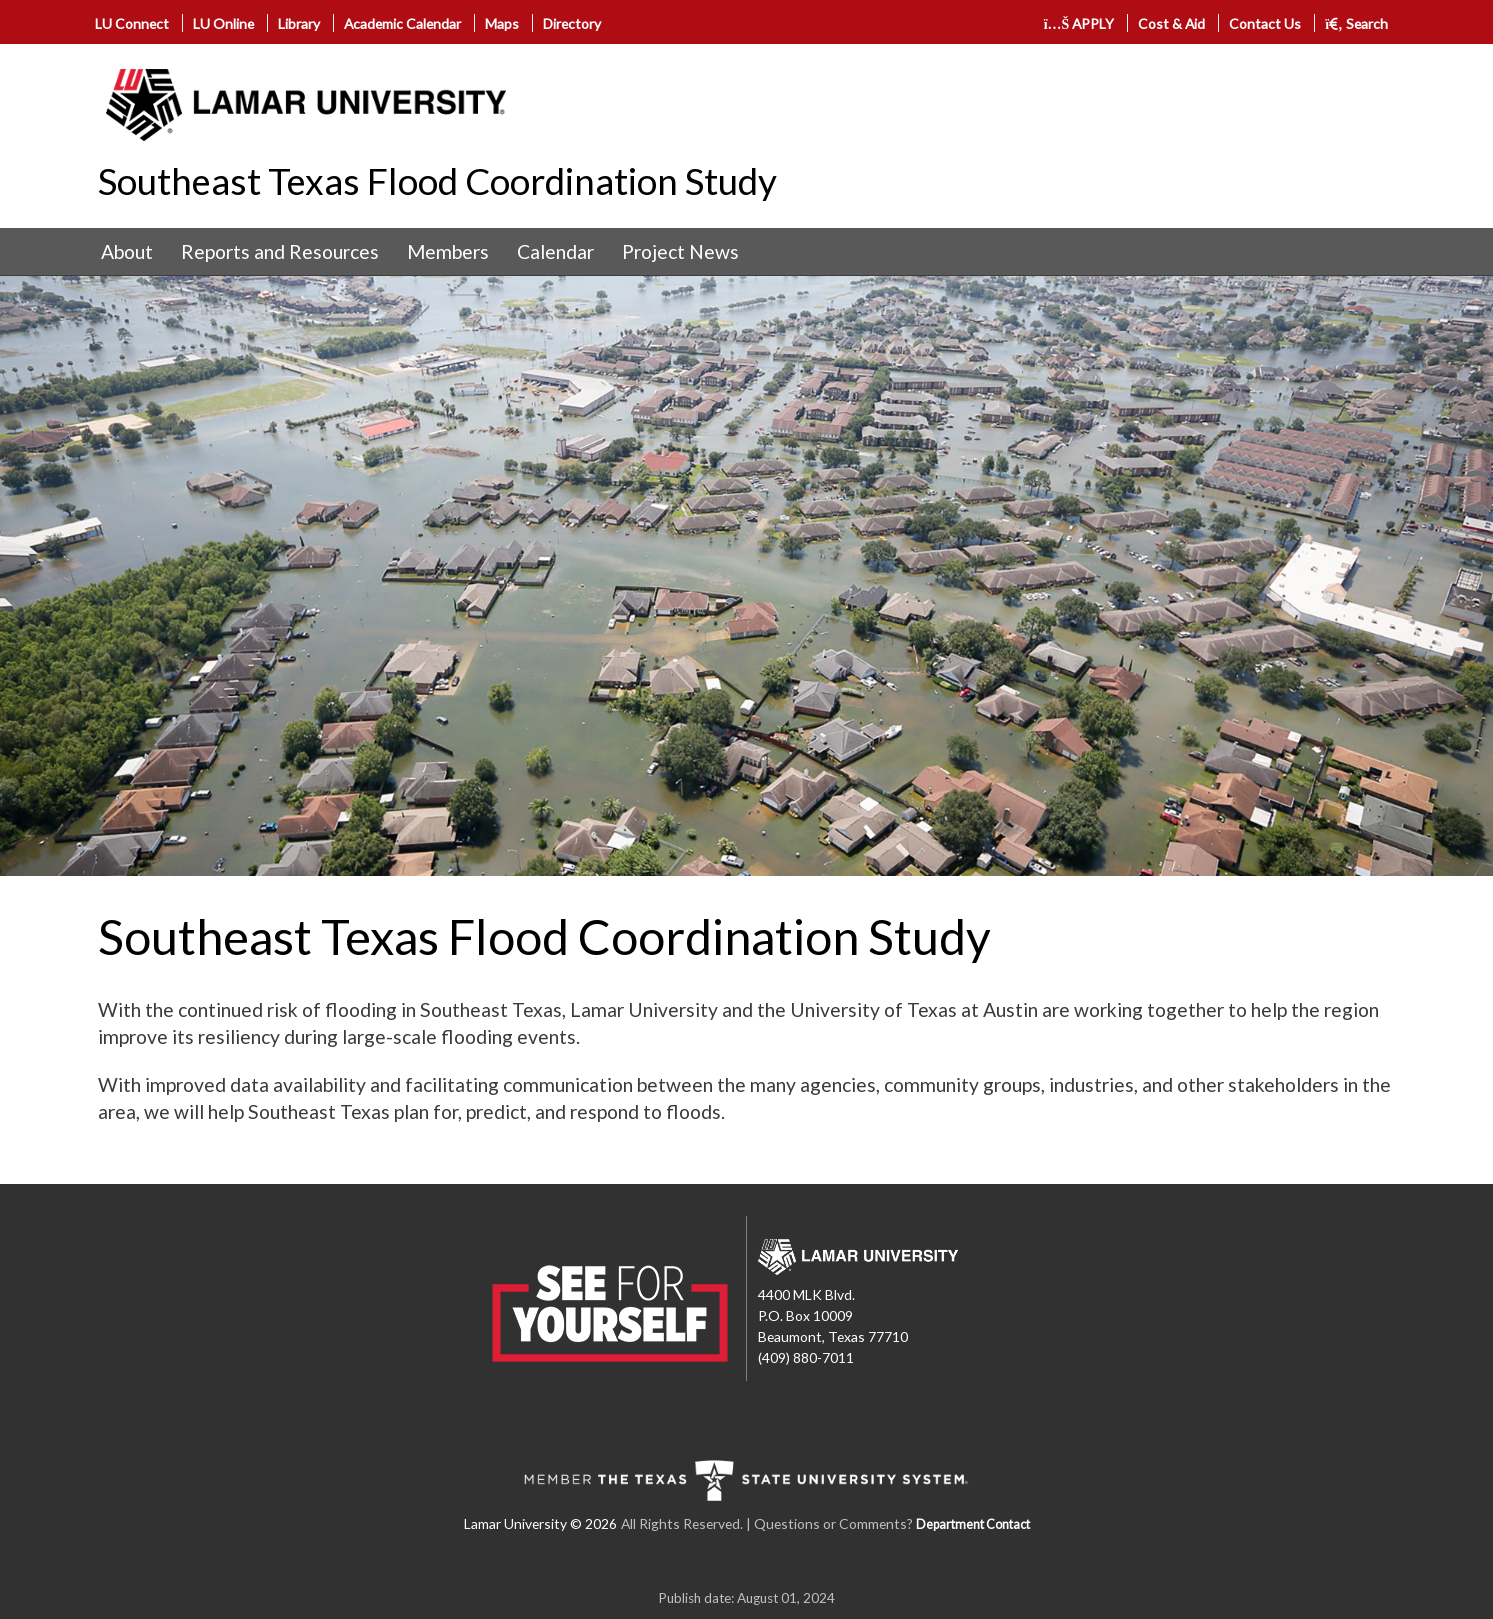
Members (448, 251)
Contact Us (1265, 23)
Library (299, 23)
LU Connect (132, 23)
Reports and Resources (280, 251)
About (127, 251)
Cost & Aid (1171, 23)
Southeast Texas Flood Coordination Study (437, 181)
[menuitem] (127, 252)
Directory (572, 23)
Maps (502, 23)
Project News (680, 251)
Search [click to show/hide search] (1356, 23)
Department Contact (973, 1524)
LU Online (223, 23)
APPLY (1079, 23)
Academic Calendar (402, 23)
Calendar (555, 251)
